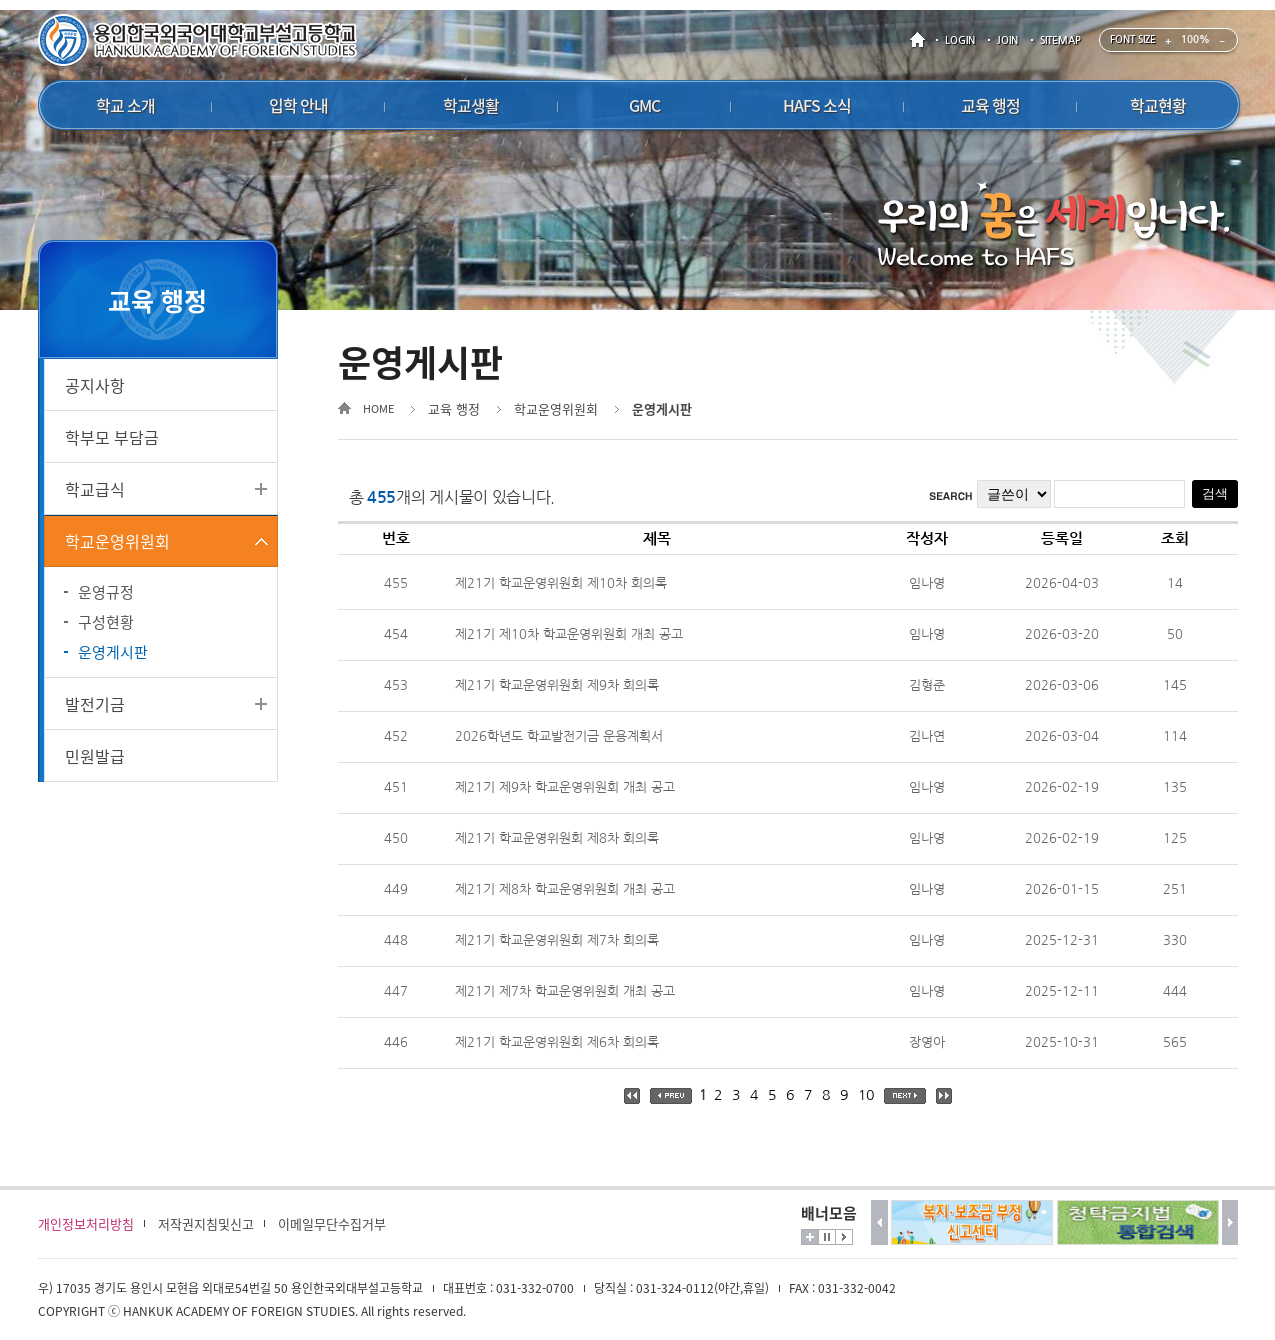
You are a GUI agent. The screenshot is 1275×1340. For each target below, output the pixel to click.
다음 (1230, 1222)
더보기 (810, 1237)
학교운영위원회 (117, 541)
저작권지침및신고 (206, 1223)
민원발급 (95, 756)
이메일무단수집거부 (332, 1223)
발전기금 (95, 704)
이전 (879, 1222)
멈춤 (827, 1237)
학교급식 (95, 489)
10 (866, 1095)
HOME (921, 40)
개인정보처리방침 (86, 1223)
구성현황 (106, 622)
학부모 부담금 (112, 437)
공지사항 (95, 385)
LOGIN (960, 40)
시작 (844, 1237)
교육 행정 (454, 408)
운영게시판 (113, 652)
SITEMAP (1060, 40)
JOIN (1007, 40)
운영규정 (106, 592)
